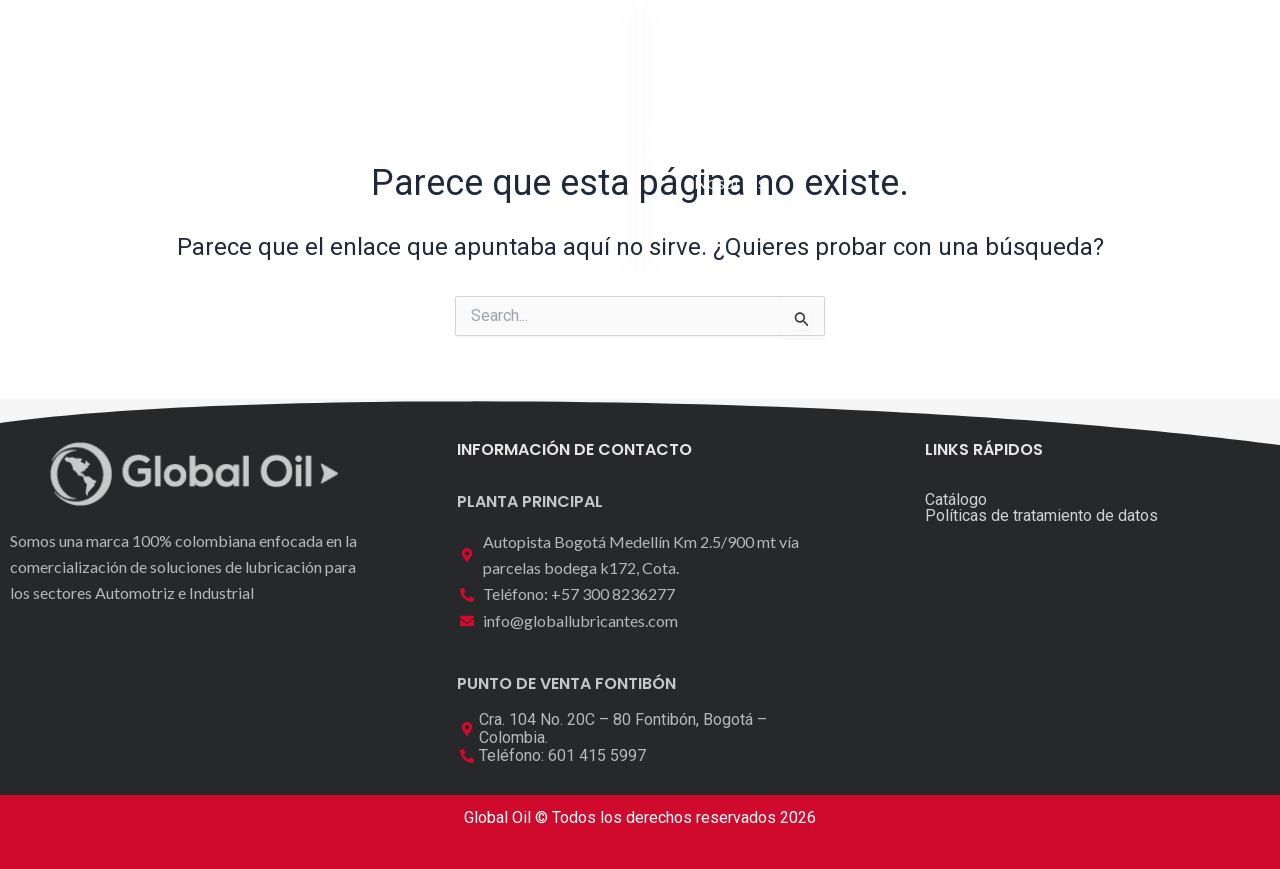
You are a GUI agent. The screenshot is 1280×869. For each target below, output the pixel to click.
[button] (1137, 44)
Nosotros (722, 46)
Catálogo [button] (467, 47)
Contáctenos (849, 46)
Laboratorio (601, 46)
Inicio (357, 46)
